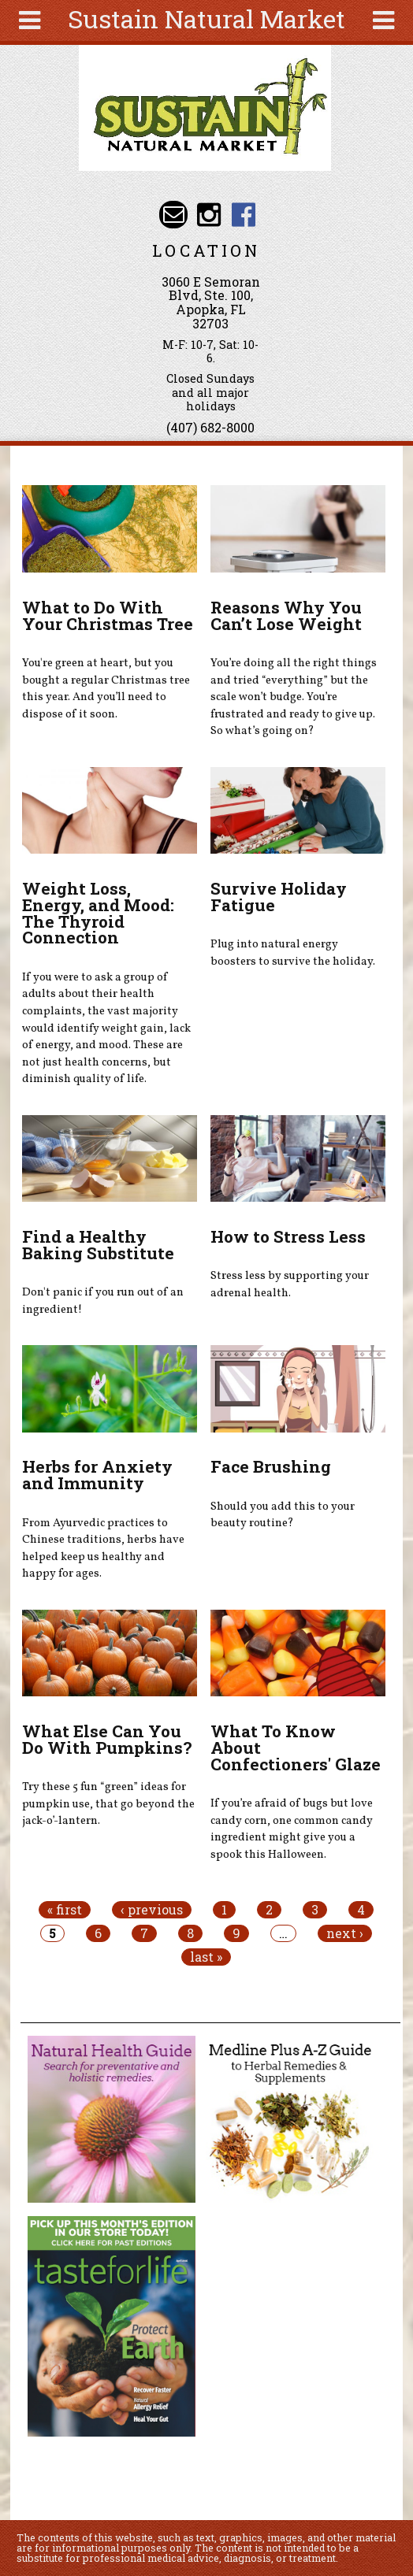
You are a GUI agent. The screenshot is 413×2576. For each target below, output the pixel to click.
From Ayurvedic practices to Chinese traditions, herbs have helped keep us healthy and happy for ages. (103, 1548)
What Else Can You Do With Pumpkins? (107, 1739)
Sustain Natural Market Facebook (244, 214)
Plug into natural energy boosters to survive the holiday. (292, 952)
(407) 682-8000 (210, 427)
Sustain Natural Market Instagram (208, 214)
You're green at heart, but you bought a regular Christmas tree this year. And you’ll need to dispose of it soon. (106, 688)
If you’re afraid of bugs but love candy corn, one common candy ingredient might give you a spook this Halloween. (291, 1829)
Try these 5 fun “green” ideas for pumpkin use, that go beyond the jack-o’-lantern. (108, 1804)
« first (64, 1910)
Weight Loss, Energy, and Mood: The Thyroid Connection (98, 912)
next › (344, 1933)
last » (206, 1957)
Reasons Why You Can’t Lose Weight (286, 615)
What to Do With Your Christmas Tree (107, 615)
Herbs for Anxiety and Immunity (97, 1474)
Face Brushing (270, 1466)
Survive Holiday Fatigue (278, 896)
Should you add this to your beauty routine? (282, 1515)
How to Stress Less (288, 1236)
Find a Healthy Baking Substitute (98, 1244)
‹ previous (152, 1910)
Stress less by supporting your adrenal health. (289, 1284)
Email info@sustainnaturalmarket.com (173, 214)
